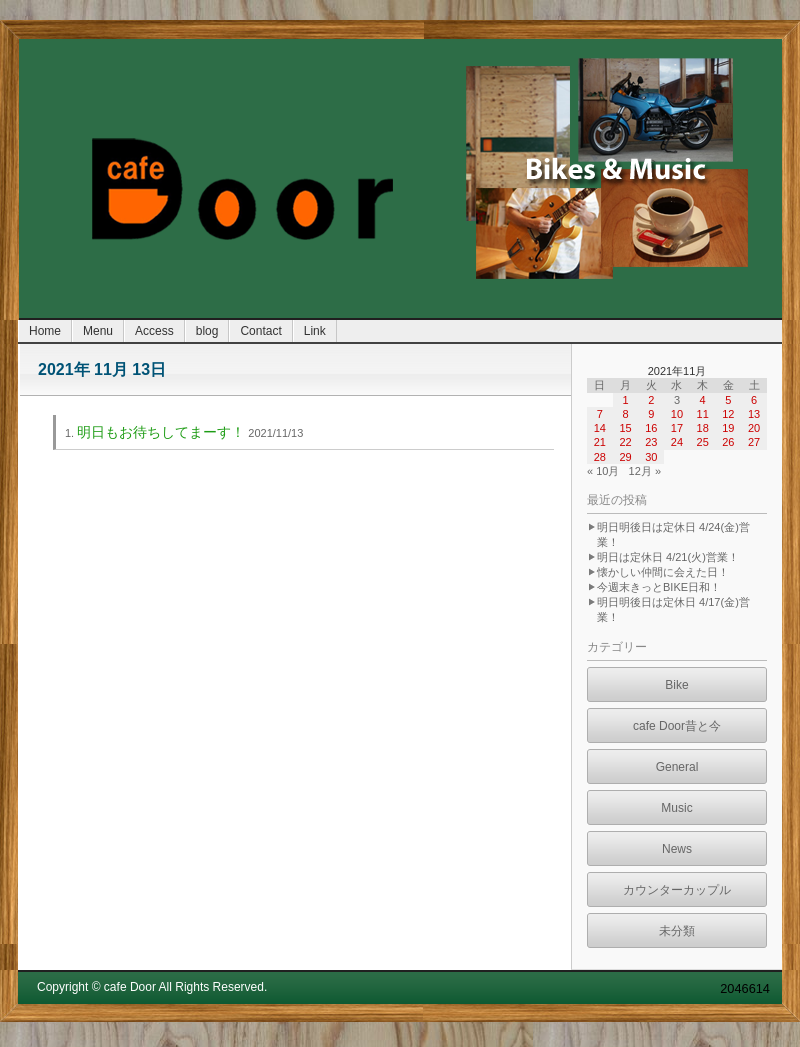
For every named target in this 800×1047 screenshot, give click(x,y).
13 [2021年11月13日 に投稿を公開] (754, 414)
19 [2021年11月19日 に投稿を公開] (728, 428)
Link (315, 331)
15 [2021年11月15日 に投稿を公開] (625, 428)
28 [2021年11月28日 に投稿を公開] (600, 457)
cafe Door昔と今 (677, 726)
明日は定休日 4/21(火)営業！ (668, 557)
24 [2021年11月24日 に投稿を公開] (677, 442)
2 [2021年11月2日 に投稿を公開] (651, 400)
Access (154, 331)
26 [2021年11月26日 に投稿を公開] (728, 442)
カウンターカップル (677, 890)
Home (45, 331)
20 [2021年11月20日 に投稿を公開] (754, 428)
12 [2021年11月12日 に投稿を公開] (728, 414)
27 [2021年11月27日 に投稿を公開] (754, 442)
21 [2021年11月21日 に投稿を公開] (600, 442)
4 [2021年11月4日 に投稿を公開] (703, 400)
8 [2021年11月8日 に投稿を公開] (625, 414)
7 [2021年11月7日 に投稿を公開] (600, 414)
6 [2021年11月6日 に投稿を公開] (754, 400)
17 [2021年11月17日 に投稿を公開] (677, 428)
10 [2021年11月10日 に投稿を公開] (677, 414)
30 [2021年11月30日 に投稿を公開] (651, 457)
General (677, 767)
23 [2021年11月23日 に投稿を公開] (651, 442)
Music (676, 808)
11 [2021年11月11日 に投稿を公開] (703, 414)
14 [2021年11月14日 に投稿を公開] (600, 428)
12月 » (645, 471)
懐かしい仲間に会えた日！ (663, 572)
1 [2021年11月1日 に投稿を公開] (625, 400)
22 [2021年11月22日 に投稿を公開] (625, 442)
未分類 (677, 931)
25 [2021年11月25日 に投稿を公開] (703, 442)
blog (207, 331)
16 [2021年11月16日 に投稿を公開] (651, 428)
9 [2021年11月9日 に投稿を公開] (651, 414)
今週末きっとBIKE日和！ (659, 587)
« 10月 (603, 471)
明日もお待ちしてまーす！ (161, 432)
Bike (676, 685)
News (677, 849)
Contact (260, 331)
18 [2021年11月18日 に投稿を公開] (703, 428)
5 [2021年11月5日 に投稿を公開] (728, 400)
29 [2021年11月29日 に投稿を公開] (625, 457)
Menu (98, 331)
